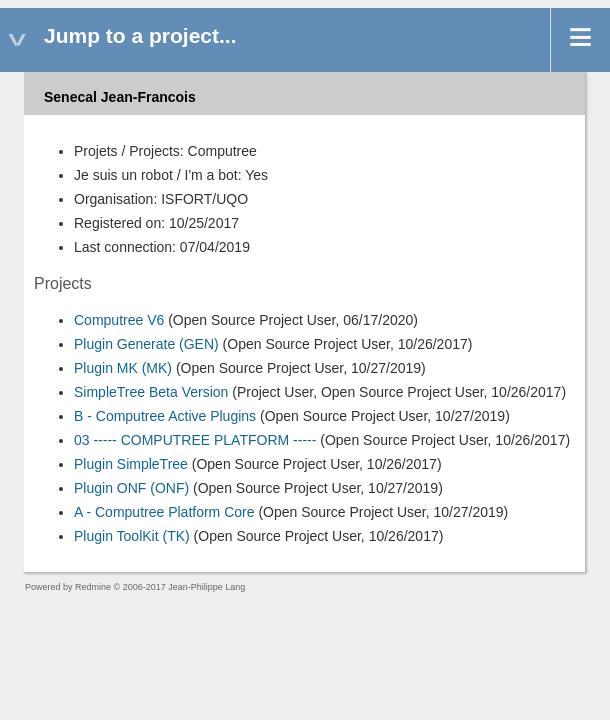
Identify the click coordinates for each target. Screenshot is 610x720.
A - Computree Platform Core (164, 512)
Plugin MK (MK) (123, 368)
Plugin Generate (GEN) (146, 344)
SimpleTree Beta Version (151, 392)
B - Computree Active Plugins (165, 416)
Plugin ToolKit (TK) (132, 536)
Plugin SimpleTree (131, 464)
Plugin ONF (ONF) (131, 488)
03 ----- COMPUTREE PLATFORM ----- (195, 440)
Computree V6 (119, 320)
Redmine (93, 587)
